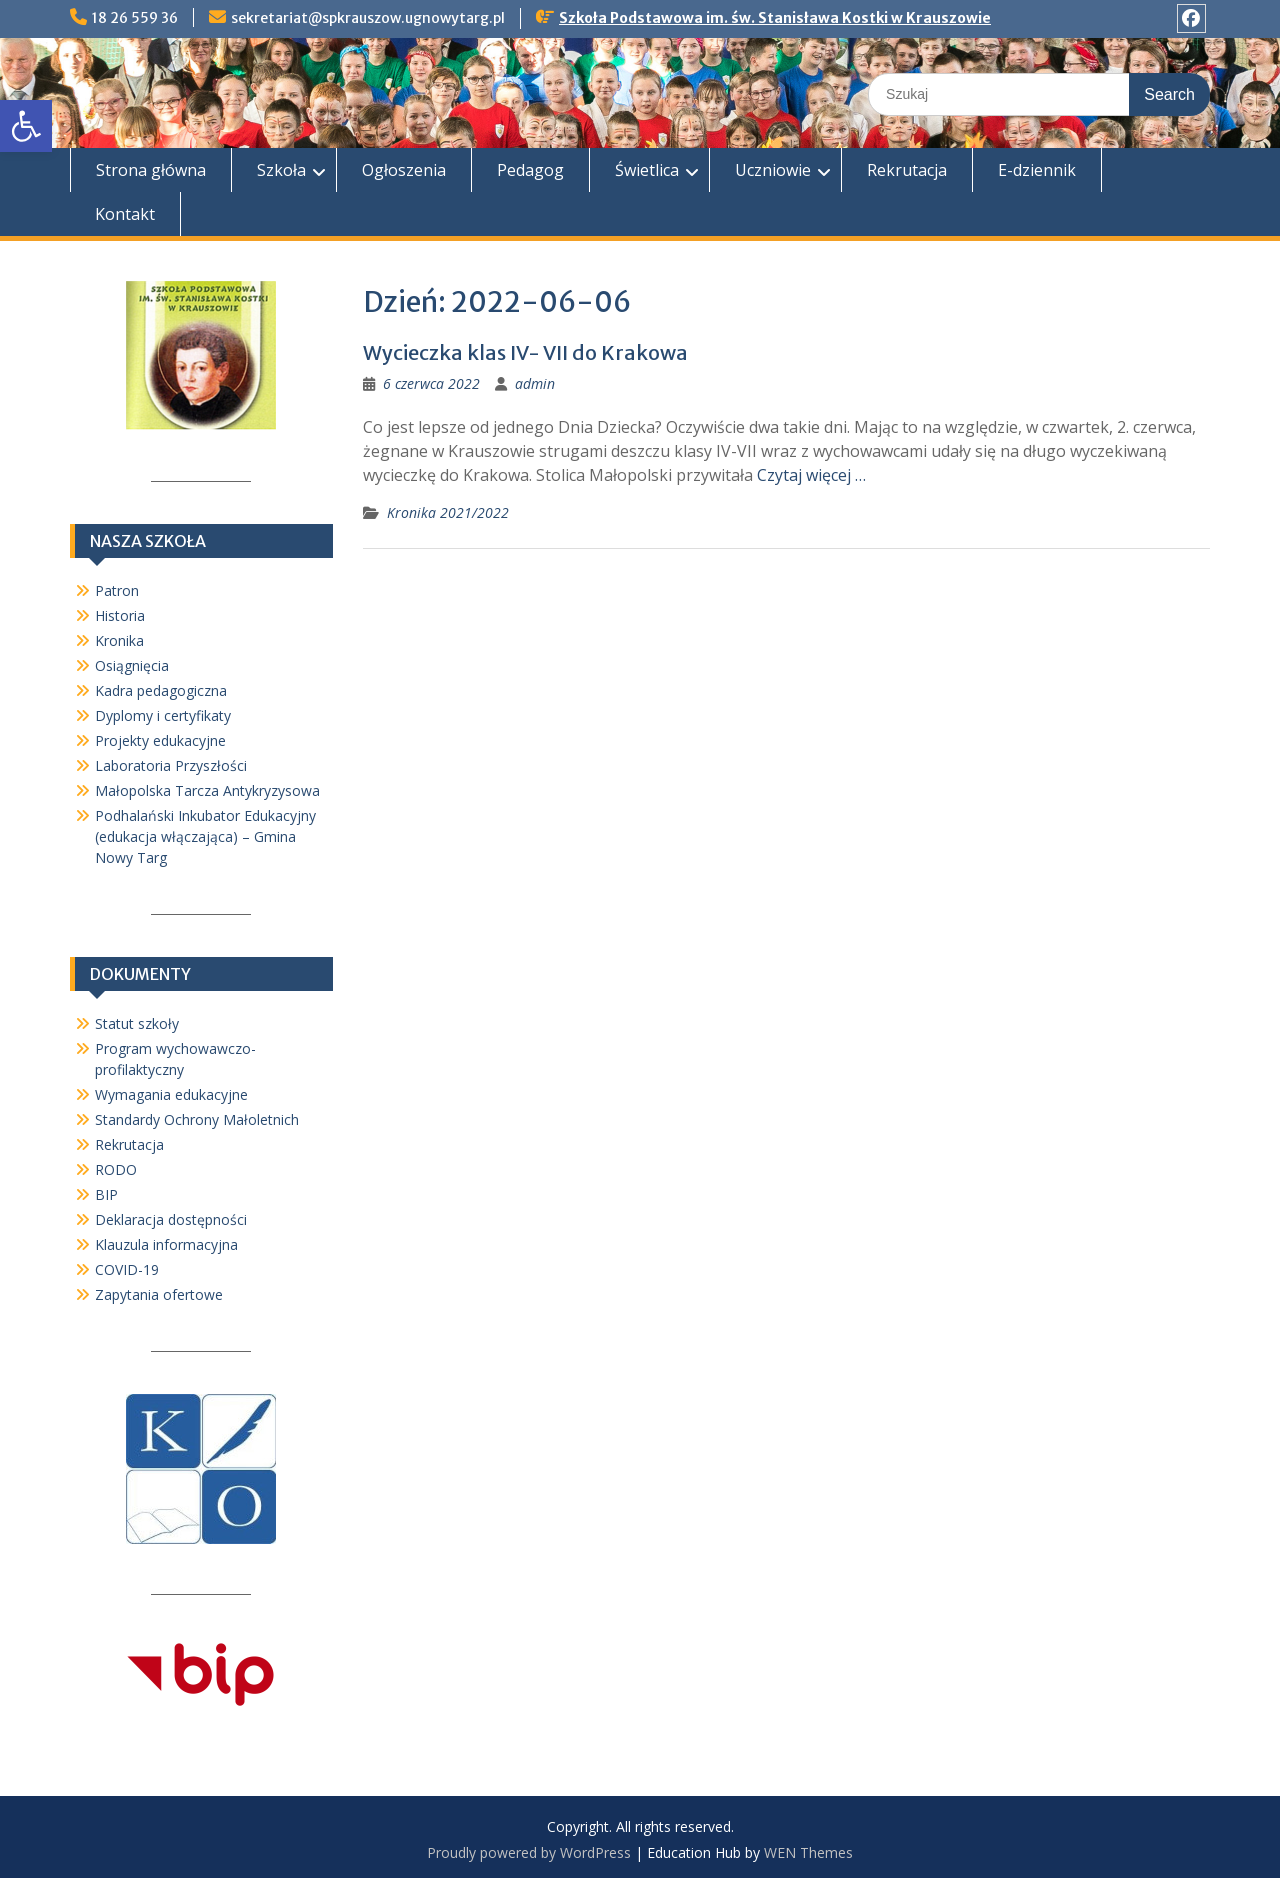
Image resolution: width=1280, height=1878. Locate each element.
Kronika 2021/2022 (448, 512)
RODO (116, 1169)
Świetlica (647, 170)
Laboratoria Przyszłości (171, 765)
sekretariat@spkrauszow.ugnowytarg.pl (368, 18)
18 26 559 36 (135, 18)
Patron (117, 590)
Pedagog (530, 170)
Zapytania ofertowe (159, 1294)
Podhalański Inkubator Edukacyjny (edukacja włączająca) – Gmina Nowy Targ (205, 836)
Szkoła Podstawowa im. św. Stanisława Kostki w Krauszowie (775, 18)
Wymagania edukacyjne (171, 1094)
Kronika (119, 640)
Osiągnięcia (132, 665)
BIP (106, 1194)
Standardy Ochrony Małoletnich (197, 1119)
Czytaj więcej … (811, 475)
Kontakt (125, 214)
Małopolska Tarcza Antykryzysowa (207, 790)
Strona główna (151, 170)
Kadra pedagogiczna (161, 690)
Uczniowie (773, 170)
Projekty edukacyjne (160, 740)
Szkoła (281, 170)
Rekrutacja (907, 170)
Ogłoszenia (404, 170)
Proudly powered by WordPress (529, 1852)
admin (535, 383)
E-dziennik (1037, 170)
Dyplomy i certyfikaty (163, 715)
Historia (120, 615)
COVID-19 (127, 1269)
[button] (26, 126)
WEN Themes (808, 1852)
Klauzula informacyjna (166, 1244)
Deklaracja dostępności (171, 1219)
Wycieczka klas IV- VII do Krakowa (525, 352)
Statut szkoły (137, 1023)
